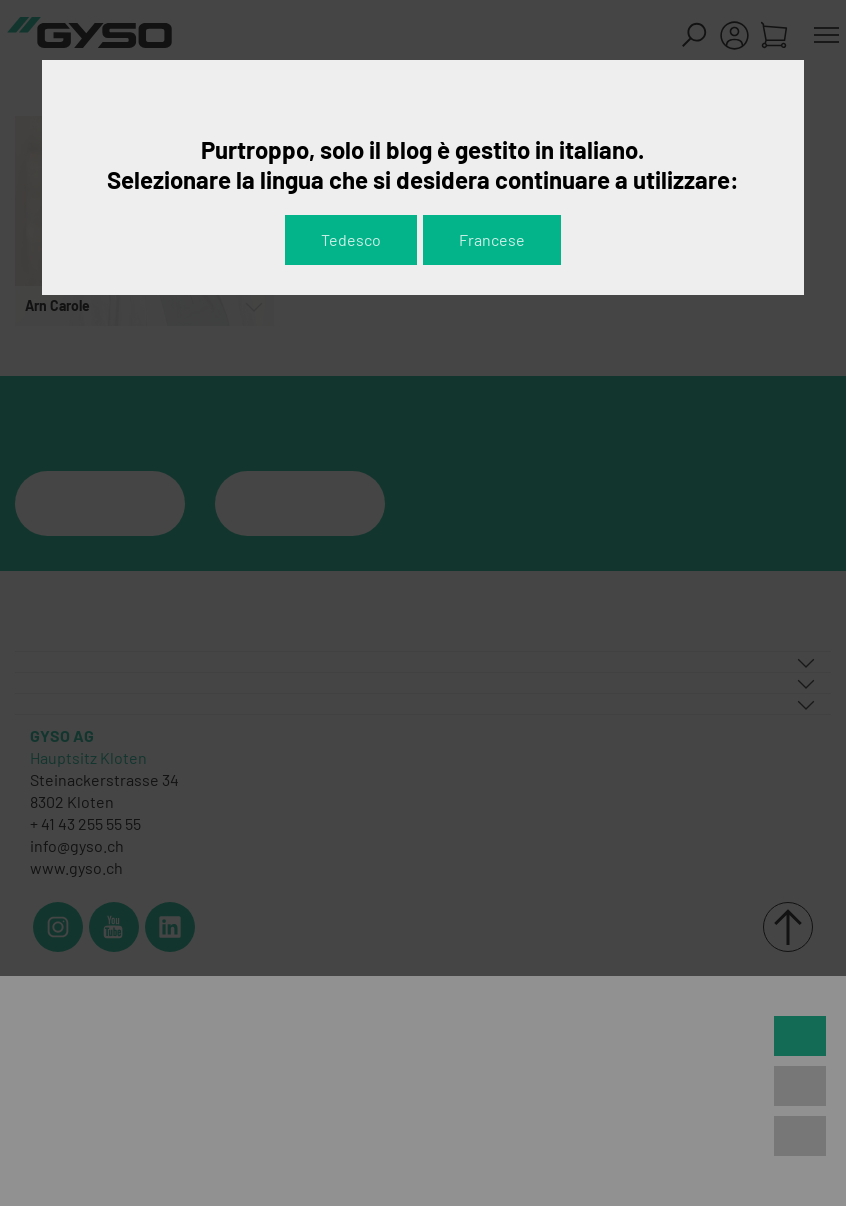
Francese (492, 239)
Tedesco (351, 239)
